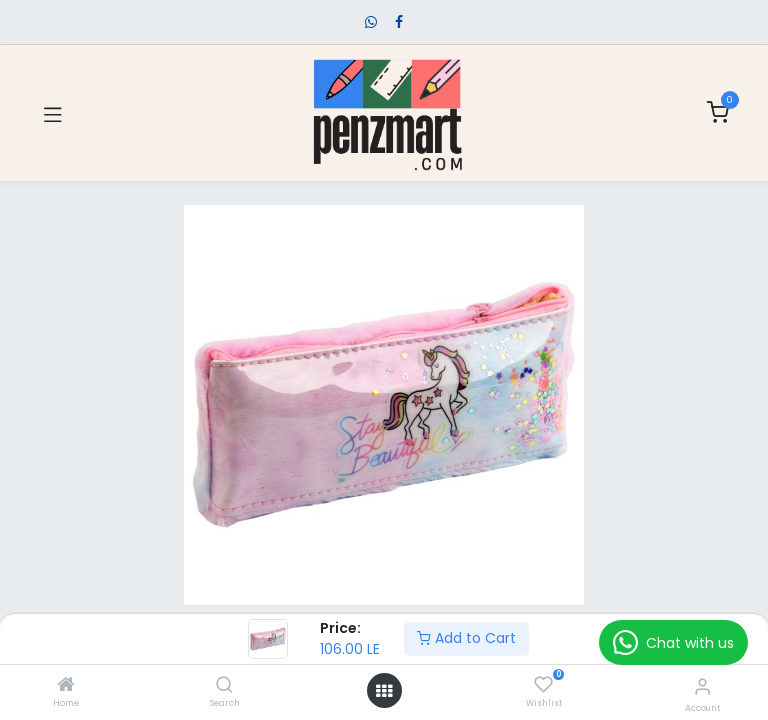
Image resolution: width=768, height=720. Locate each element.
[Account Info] (702, 686)
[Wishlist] (543, 685)
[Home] (66, 686)
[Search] (224, 686)
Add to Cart (466, 638)
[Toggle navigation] (53, 113)
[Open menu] (384, 691)
